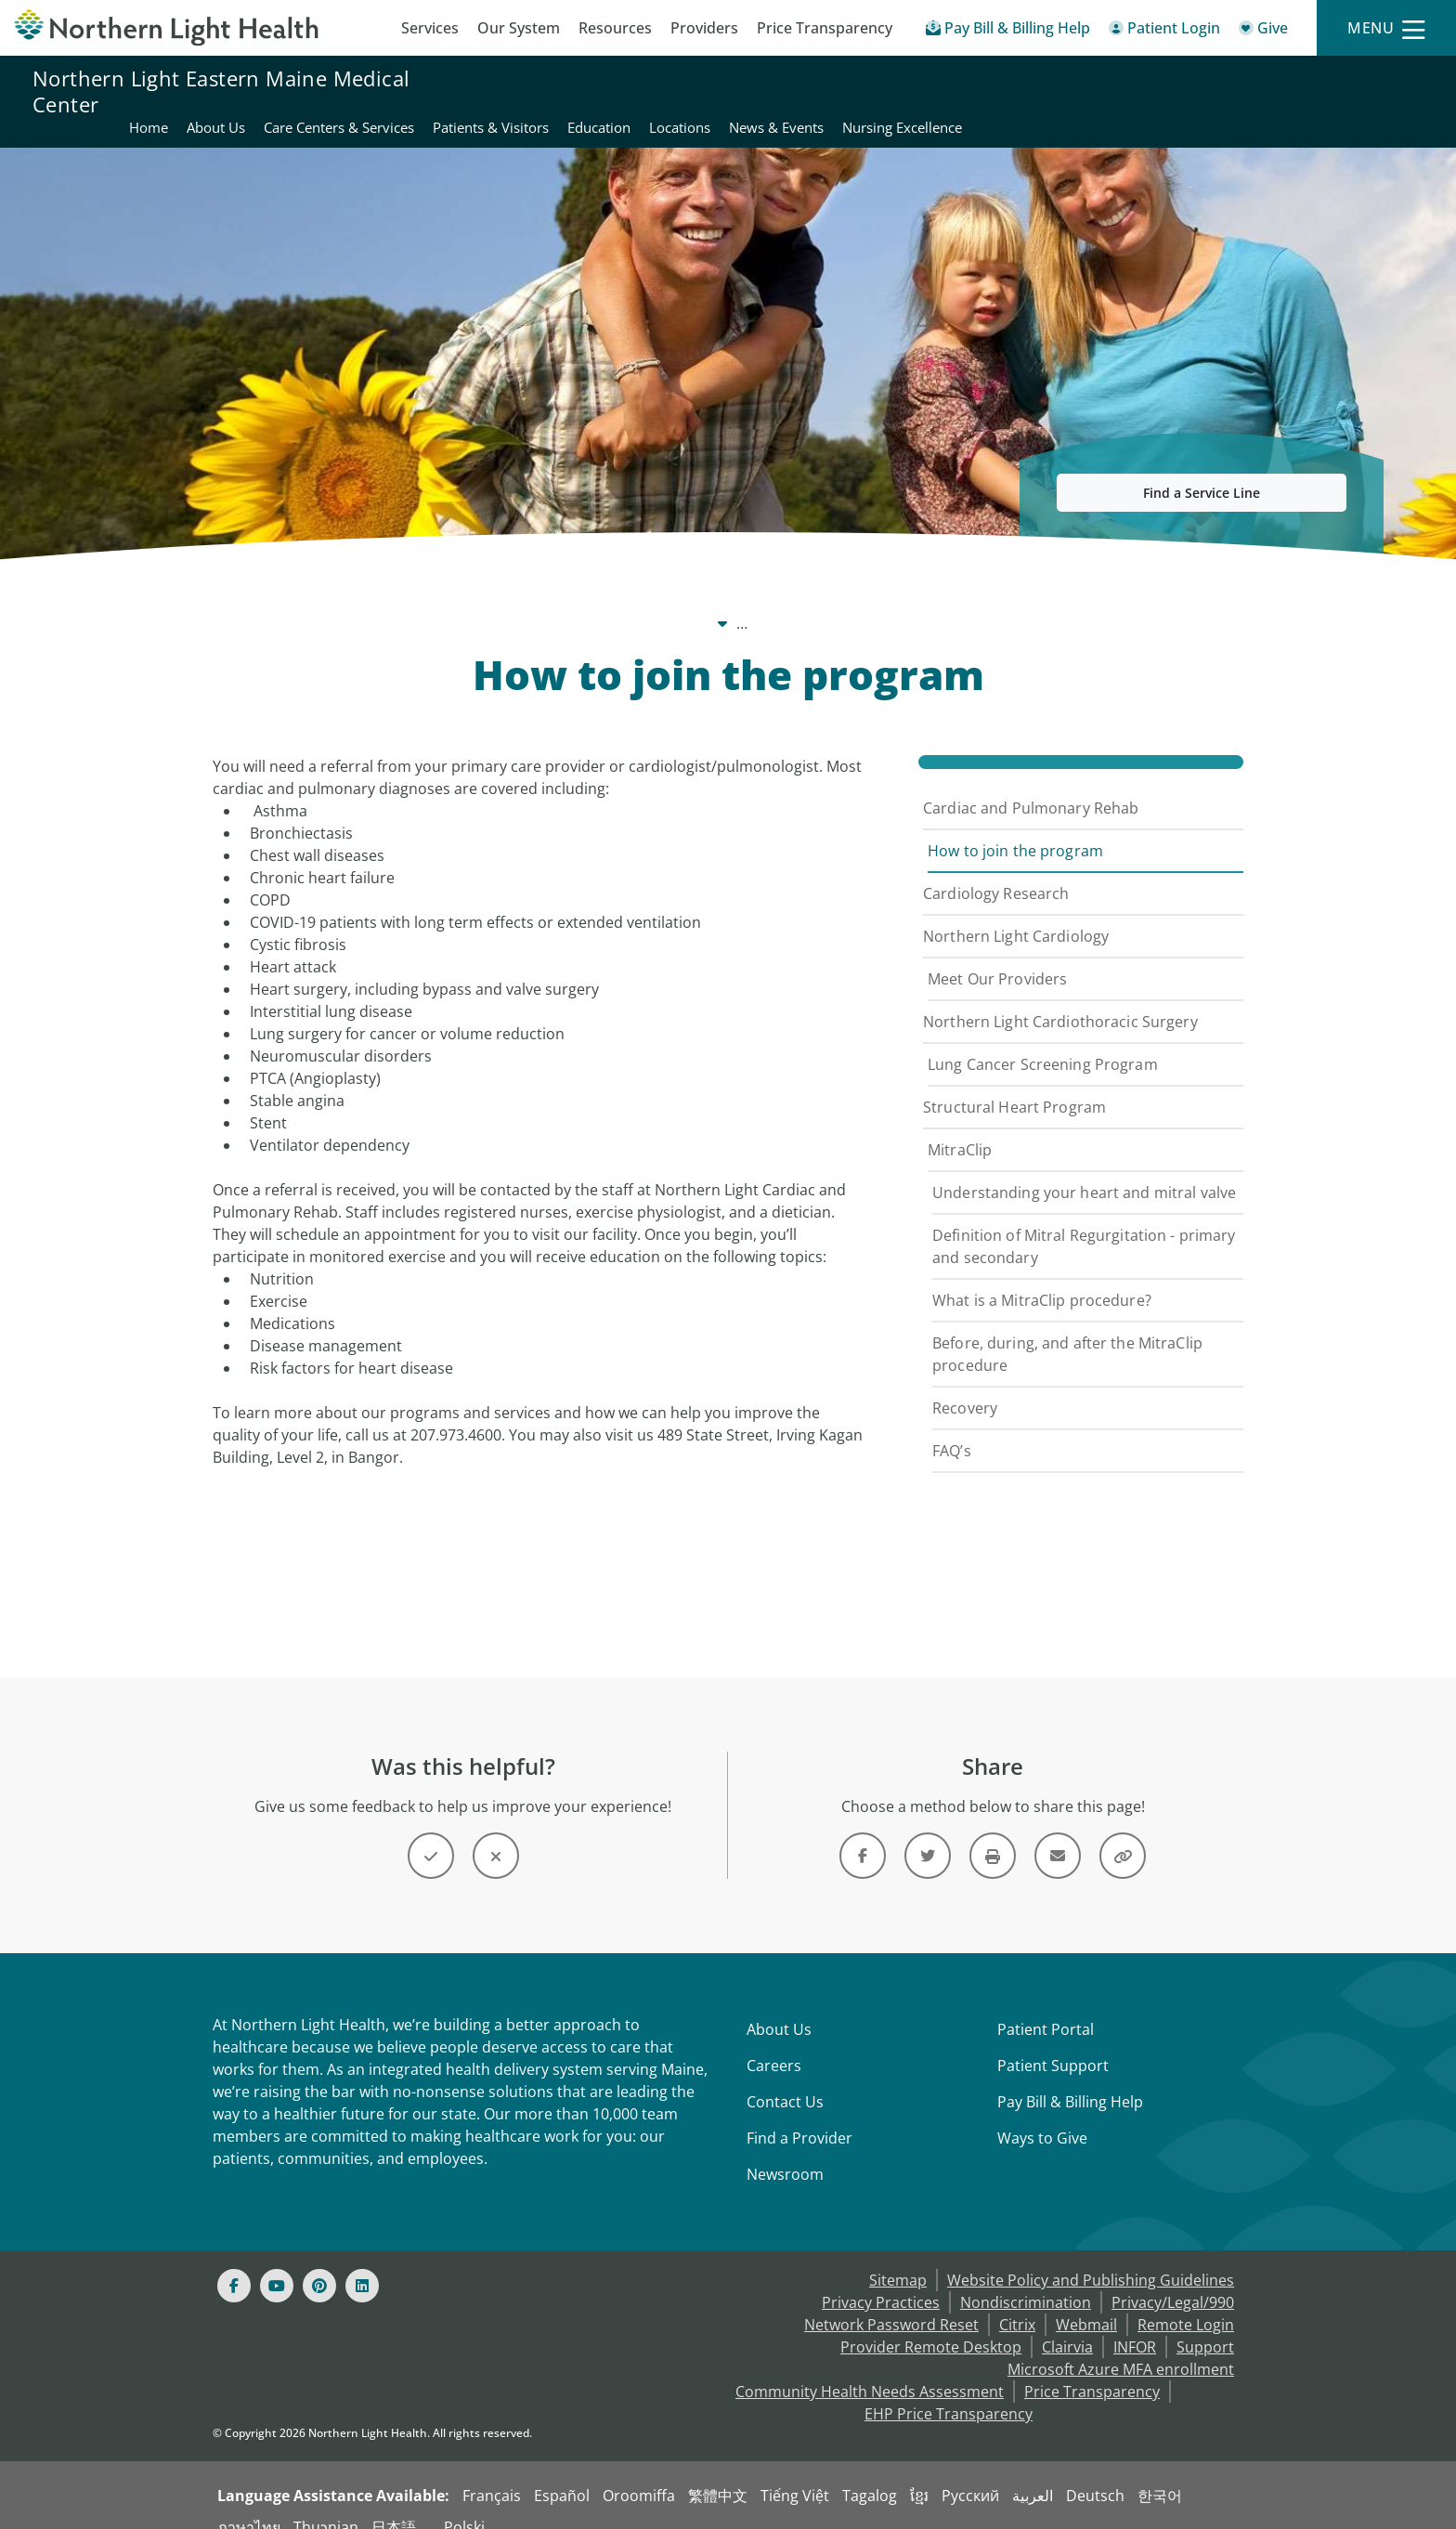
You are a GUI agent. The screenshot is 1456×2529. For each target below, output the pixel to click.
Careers (774, 2043)
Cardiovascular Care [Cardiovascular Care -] (638, 601)
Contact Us (785, 2079)
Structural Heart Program (1014, 1085)
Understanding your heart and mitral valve (1084, 1170)
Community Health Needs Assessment (869, 2369)
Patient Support (1053, 2043)
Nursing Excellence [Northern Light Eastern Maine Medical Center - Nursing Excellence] (1363, 91)
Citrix (1017, 2302)
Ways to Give (1042, 2115)
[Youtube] (276, 2263)
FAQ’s (951, 1428)
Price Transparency (824, 28)
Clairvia (1067, 2324)
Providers (704, 28)
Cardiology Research (996, 871)
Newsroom (785, 2152)
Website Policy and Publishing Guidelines (1090, 2258)
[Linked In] (362, 2263)
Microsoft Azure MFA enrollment (1121, 2347)
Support (1205, 2324)
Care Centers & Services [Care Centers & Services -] (463, 601)
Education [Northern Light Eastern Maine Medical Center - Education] (1059, 91)
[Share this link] (1122, 1833)
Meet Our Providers (997, 956)
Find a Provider (799, 2115)
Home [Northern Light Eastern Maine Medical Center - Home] (609, 91)
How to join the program (1015, 828)
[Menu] (1386, 28)
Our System (518, 28)
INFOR (1134, 2324)
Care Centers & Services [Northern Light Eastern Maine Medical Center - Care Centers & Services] (799, 91)
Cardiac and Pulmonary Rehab (1030, 786)
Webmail (1086, 2302)
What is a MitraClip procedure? (1041, 1278)
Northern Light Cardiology (1016, 914)
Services (430, 28)
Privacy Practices (881, 2280)
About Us (779, 2007)
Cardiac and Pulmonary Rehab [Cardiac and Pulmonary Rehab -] (836, 601)
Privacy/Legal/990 (1173, 2280)
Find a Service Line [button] (1201, 470)
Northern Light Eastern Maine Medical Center (221, 91)
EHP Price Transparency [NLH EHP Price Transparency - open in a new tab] (948, 2391)
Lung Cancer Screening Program (1043, 1042)
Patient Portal (1045, 2007)
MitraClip (960, 1127)
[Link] (862, 1833)
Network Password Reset (891, 2302)
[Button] (431, 1833)
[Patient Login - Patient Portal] (1164, 31)
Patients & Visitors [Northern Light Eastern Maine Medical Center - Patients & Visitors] (951, 91)
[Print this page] (992, 1833)
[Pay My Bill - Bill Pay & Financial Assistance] (1008, 31)
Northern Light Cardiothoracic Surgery (1060, 999)
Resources (615, 28)
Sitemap (898, 2258)
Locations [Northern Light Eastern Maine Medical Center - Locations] (1140, 91)
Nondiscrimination (1025, 2280)
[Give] (1263, 31)
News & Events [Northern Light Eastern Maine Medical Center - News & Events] (1237, 91)
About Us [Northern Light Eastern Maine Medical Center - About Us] (676, 91)
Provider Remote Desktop (930, 2324)
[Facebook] (234, 2263)
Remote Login (1186, 2302)
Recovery (964, 1385)
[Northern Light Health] (182, 27)
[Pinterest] (319, 2263)
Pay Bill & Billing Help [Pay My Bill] (1070, 2079)
